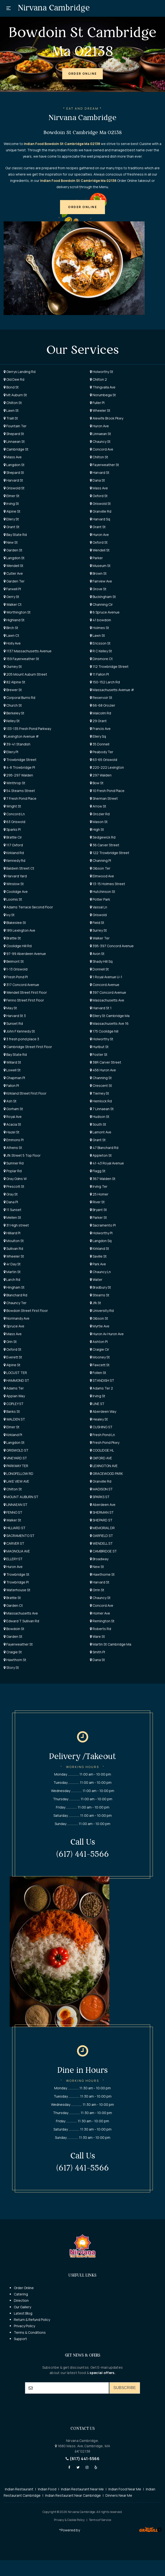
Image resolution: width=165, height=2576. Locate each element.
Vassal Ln (98, 907)
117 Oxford (13, 845)
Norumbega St (103, 395)
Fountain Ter (15, 426)
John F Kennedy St (19, 1031)
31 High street (16, 1225)
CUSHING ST (101, 1427)
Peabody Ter (101, 752)
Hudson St (99, 1116)
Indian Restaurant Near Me (82, 2489)
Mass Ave (13, 457)
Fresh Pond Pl (16, 977)
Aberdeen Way (103, 1411)
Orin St (10, 1341)
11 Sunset (12, 1209)
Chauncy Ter (15, 1302)
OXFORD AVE (101, 1458)
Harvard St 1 (101, 1008)
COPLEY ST (14, 1403)
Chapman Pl (14, 1077)
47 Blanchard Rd (104, 1147)
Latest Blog (23, 2313)
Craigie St (13, 1652)
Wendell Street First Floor (25, 992)
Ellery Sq (98, 736)
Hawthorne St (102, 1574)
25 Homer (99, 1194)
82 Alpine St (14, 682)
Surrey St (98, 930)
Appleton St (101, 1155)
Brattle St (12, 938)
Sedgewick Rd (102, 837)
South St (98, 1124)
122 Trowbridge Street (109, 852)
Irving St (11, 503)
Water (96, 1279)
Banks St (12, 1411)
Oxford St (99, 495)
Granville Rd (100, 511)
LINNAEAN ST (15, 1504)
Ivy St (9, 915)
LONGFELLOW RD (18, 1473)
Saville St (98, 1256)
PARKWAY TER (16, 1465)
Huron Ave (99, 426)
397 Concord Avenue (108, 992)
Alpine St (12, 511)
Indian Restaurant (19, 2489)
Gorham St (13, 1108)
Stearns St (99, 1295)
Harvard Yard (15, 876)
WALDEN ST (14, 1419)
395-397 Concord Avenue (112, 946)
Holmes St (99, 627)
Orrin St (97, 1590)
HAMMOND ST (16, 1380)
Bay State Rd (15, 534)
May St (10, 1008)
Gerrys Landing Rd (19, 371)
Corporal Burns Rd (19, 697)
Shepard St (14, 433)
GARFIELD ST (101, 1535)
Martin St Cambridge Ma (110, 1644)
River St (97, 1202)
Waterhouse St (17, 1590)
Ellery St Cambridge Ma (110, 1015)
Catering (21, 2294)
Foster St (98, 1054)
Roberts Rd (100, 1628)
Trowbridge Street (20, 759)
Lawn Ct (11, 635)
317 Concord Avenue (21, 984)
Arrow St (98, 806)
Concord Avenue (104, 984)
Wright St (12, 806)
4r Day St (12, 1264)
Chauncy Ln (100, 1271)
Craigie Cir (99, 1349)
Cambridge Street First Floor (28, 1046)
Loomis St (13, 899)
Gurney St (13, 666)
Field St (97, 922)
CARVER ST (14, 1543)
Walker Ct (13, 604)
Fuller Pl (97, 402)
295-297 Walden (18, 775)
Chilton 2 (98, 379)
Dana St (97, 480)
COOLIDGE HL (102, 1450)
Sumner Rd (14, 1163)
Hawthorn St (15, 1659)
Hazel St (11, 1132)
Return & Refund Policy (32, 2319)
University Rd (102, 1310)
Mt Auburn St (15, 395)
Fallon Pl (11, 1085)
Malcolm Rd (100, 713)
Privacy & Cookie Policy (69, 2520)
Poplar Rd (13, 1171)
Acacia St (12, 1124)
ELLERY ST (13, 1559)
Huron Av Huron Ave (107, 1334)
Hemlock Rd (101, 1101)
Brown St (98, 573)
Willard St (12, 1062)
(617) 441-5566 (82, 2458)
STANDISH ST (102, 1380)
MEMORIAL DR (102, 1528)
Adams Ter (14, 1388)
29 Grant (98, 721)
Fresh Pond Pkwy (104, 1442)
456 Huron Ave (103, 1070)
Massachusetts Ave (107, 1000)
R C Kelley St (101, 651)
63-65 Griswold (103, 759)
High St (97, 829)
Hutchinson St (102, 891)
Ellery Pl (11, 752)
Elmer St (11, 495)
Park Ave (98, 1264)
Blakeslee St (15, 922)
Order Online (24, 2287)
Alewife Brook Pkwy (106, 418)
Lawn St (11, 410)
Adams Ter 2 (101, 1388)
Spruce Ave (14, 1326)
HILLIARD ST (15, 1528)
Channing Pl (100, 860)
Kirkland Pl (13, 1434)
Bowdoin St (14, 1628)
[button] (82, 73)
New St (11, 542)
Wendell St (100, 550)
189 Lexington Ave (19, 930)
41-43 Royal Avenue (107, 1163)
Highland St (14, 620)
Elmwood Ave (102, 876)
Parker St (98, 1217)
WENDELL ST (101, 1543)
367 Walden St (102, 1178)
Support (20, 2338)
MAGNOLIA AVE (17, 1551)
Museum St (100, 565)
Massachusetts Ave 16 (109, 1023)
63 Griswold (14, 821)
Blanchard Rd (15, 1295)
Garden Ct (13, 1605)
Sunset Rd (13, 1023)
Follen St (98, 1372)
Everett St (13, 1357)
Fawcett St (100, 1365)
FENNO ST (13, 1512)
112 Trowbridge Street (109, 666)
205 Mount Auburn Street (25, 674)
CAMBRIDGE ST (103, 1551)
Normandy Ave (16, 1318)
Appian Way (14, 1396)
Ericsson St (100, 643)
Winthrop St (14, 783)
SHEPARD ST (101, 1520)
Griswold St (14, 488)
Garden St (13, 550)
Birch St (11, 627)
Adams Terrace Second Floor (28, 907)
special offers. (102, 2372)
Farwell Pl (12, 589)
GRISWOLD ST (16, 1450)
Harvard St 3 (15, 1015)
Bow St (97, 783)
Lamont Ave (100, 1132)
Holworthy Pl (101, 1233)
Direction (21, 2300)
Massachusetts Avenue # (112, 689)
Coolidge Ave (16, 891)
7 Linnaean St (102, 1108)
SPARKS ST (100, 1496)
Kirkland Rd (14, 852)
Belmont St (14, 961)
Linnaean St (100, 433)
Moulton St (14, 1240)
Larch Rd (12, 1279)
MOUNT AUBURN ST (21, 1496)
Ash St (10, 1101)
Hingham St (14, 1287)
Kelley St (12, 721)
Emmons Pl (14, 1140)
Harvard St (99, 472)
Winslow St (14, 883)
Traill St (11, 418)
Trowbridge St (16, 1574)
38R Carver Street (105, 1062)
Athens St (13, 1147)
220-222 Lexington (107, 767)
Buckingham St (103, 596)
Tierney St (99, 1093)
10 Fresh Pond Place (107, 790)
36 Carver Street (104, 845)
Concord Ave (101, 449)
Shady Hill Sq (101, 961)
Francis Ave (100, 728)
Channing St (101, 1077)
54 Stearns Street (19, 790)
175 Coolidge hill (104, 1031)
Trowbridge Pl (16, 1582)
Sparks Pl (12, 829)
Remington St (102, 1621)
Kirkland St (99, 1248)
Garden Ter (14, 581)
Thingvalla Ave (102, 387)
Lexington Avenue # (21, 736)
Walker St (12, 1520)
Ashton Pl (99, 1341)
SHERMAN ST (102, 1512)
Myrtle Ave (99, 1326)
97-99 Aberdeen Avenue (25, 953)
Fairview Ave (101, 581)
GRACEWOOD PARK (106, 1473)
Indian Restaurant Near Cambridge (73, 2495)
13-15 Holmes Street (107, 883)
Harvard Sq (100, 519)
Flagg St (97, 1171)
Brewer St (13, 689)
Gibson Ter (100, 868)
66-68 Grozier (102, 705)
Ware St (97, 1636)
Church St (13, 705)
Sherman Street (104, 798)
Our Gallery (22, 2307)
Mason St (99, 821)
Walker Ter (100, 938)
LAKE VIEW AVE (16, 1481)
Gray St (11, 1194)
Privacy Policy (24, 2326)
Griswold (98, 915)
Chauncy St (100, 441)
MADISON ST (101, 1489)
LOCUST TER (15, 1372)
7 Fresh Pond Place (20, 798)
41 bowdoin (100, 620)
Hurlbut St (99, 1046)
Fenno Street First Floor (24, 1000)
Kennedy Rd (14, 860)
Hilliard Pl (12, 1233)
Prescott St (14, 1186)
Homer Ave (100, 1613)
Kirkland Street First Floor (25, 1093)
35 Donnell (99, 744)
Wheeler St (100, 410)
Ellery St (11, 519)
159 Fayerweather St (21, 658)
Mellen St (12, 1217)
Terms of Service (100, 2520)
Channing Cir (101, 604)
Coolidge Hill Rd (18, 946)
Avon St (97, 953)
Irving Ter (98, 1186)
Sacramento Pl (103, 1225)
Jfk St (95, 1302)
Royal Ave (13, 1116)
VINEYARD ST (15, 1458)
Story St (11, 1667)
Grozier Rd (100, 814)
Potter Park (100, 899)
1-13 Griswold (15, 969)
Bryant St (98, 1209)
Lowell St (12, 1070)
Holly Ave (12, 643)
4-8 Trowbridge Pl (19, 767)
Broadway (99, 1559)
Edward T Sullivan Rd (21, 1621)
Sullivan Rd (13, 1248)
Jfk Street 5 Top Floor (22, 1155)
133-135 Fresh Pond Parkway (27, 728)
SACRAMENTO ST (19, 1535)
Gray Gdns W (15, 1178)
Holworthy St (101, 371)
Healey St (99, 1419)
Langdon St (14, 464)
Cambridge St (16, 449)
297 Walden (101, 775)
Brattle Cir (13, 837)
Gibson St (99, 1318)
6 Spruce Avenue (105, 612)
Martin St (12, 1271)
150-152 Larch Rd (105, 682)
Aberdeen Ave (102, 1504)
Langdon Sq (101, 1240)
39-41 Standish (17, 744)
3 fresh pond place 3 (21, 1039)
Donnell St (99, 969)
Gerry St (11, 596)
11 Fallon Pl (99, 674)
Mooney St (100, 1357)
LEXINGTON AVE (104, 1465)
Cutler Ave (13, 573)
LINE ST (97, 1403)
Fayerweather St (104, 464)
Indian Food (47, 2489)
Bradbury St (100, 1287)
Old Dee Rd (14, 379)
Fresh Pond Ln (102, 1434)
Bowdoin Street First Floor (26, 1310)
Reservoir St (101, 697)
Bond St (11, 387)
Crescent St (101, 1085)
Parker (96, 558)
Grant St (11, 527)
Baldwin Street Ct (19, 868)
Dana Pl (11, 1202)
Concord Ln (14, 814)
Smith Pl (97, 1652)
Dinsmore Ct (101, 658)
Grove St (98, 589)
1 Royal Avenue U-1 (106, 977)
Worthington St (17, 612)
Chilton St (13, 402)
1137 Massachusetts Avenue (28, 651)
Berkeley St (14, 713)
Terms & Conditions (30, 2332)
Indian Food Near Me (124, 2489)
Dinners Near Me (118, 2495)
